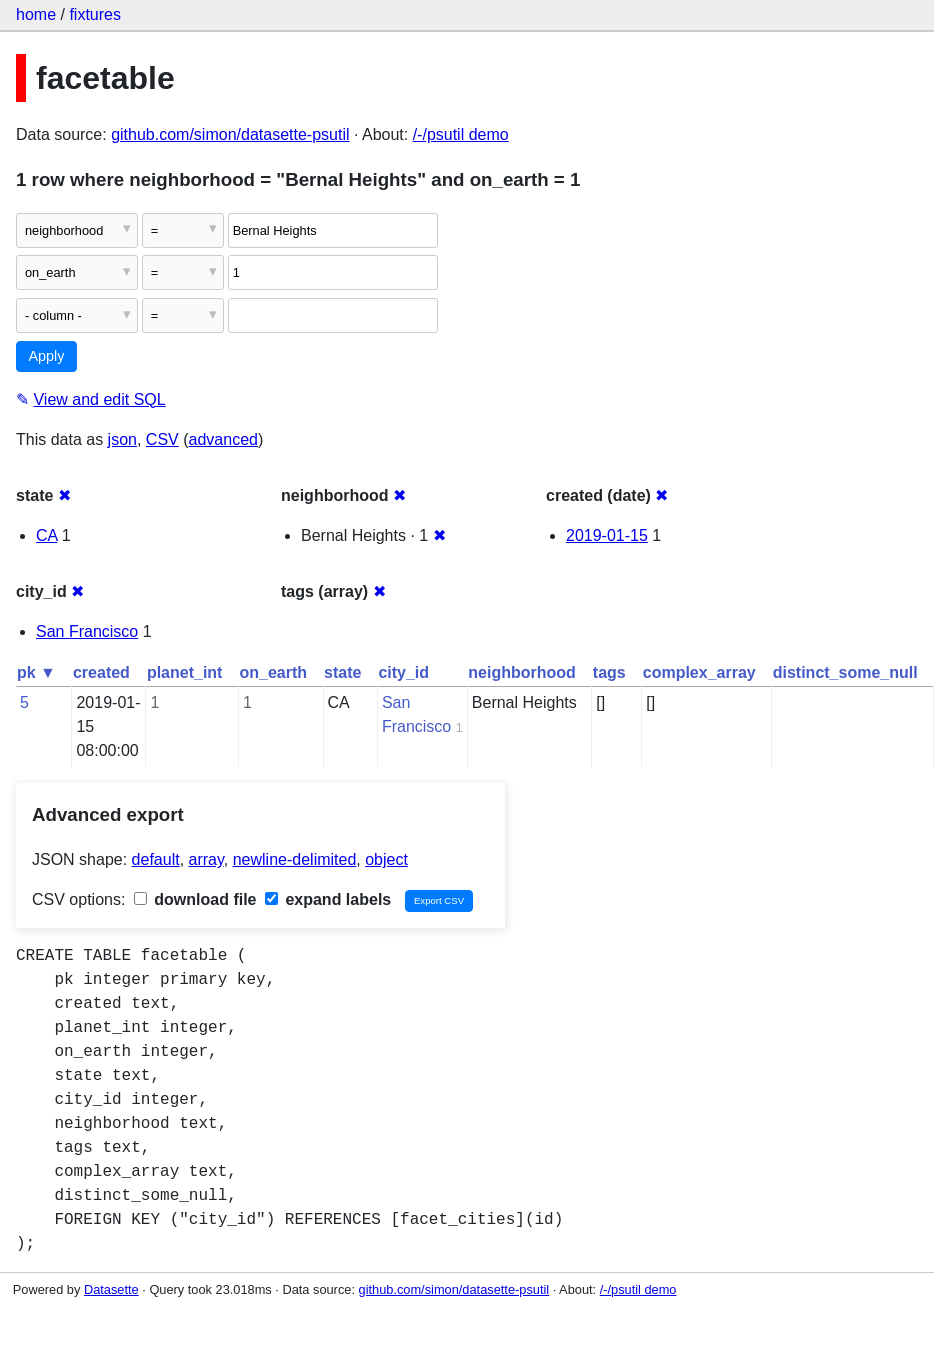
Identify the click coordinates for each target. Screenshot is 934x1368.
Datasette (111, 1289)
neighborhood (522, 672)
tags (609, 672)
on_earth (273, 672)
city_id (403, 672)
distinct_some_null (845, 672)
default (156, 859)
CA (46, 535)
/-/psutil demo (461, 134)
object (386, 859)
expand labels (328, 899)
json (122, 439)
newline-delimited (295, 859)
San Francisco (87, 631)
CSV (162, 439)
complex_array (699, 672)
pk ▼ (36, 672)
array (206, 859)
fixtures (95, 14)
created (101, 672)
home (36, 14)
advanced (223, 439)
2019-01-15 (607, 535)
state (342, 672)
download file (195, 899)
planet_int (185, 672)
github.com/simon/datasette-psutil (230, 134)
